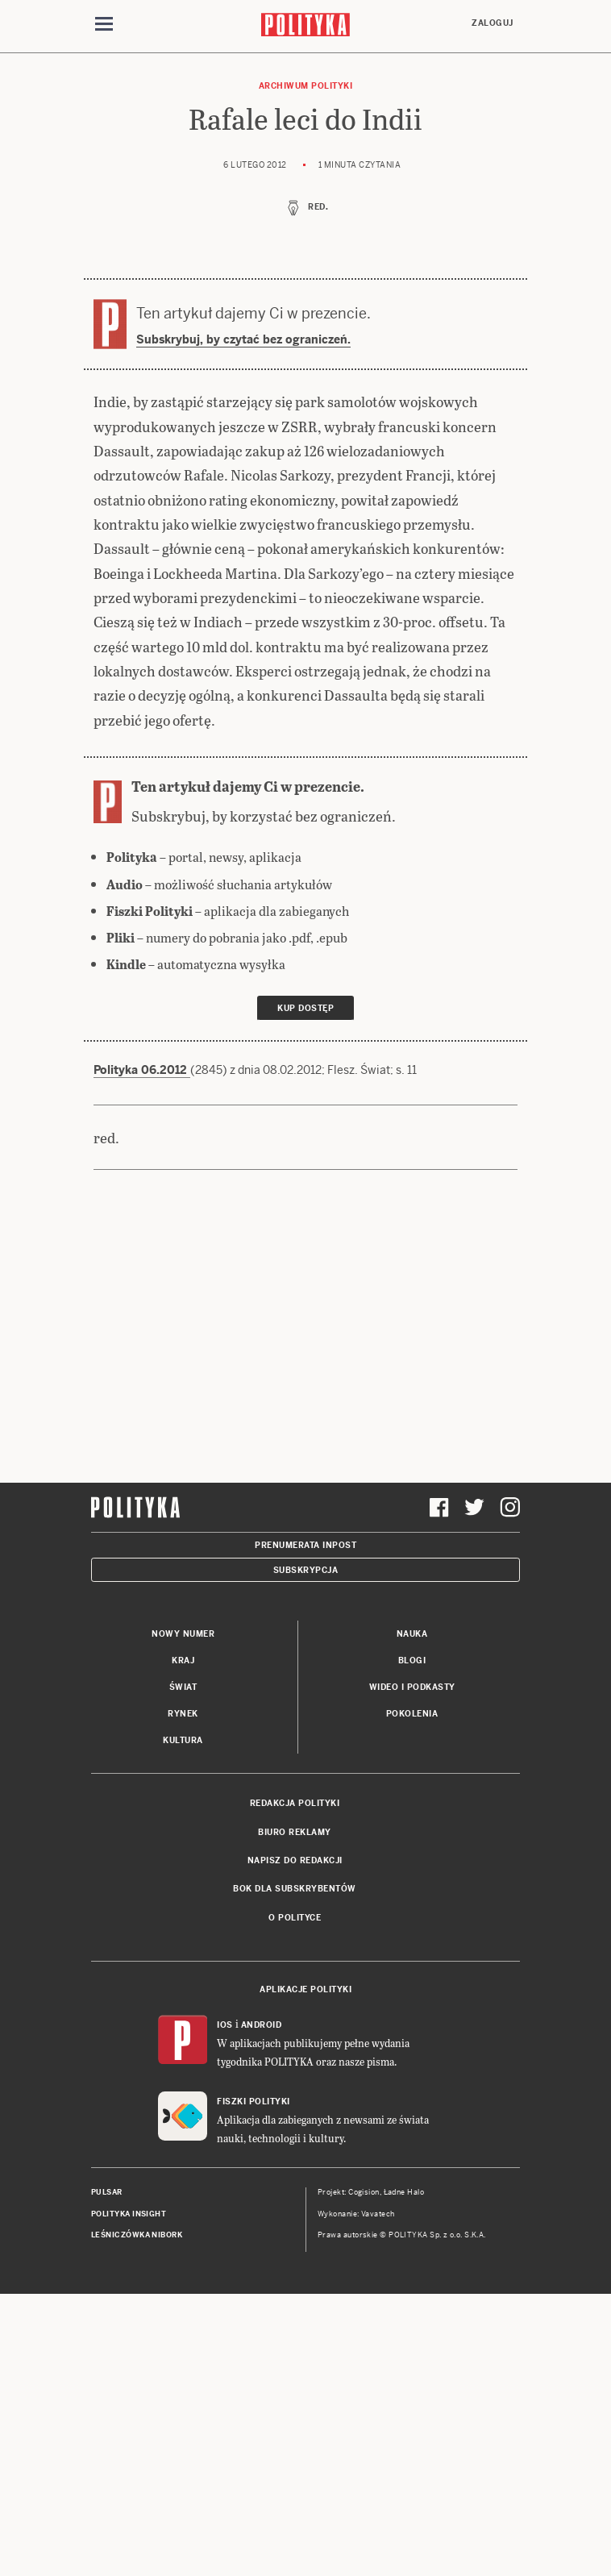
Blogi (412, 1660)
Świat (183, 1687)
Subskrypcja (306, 1570)
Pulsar (107, 2192)
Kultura (183, 1740)
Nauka (412, 1634)
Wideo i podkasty (412, 1687)
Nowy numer (183, 1634)
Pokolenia (412, 1713)
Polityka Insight (128, 2214)
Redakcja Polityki (295, 1803)
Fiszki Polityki (253, 2101)
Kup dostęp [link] (305, 1008)
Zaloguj (492, 23)
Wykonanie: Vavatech (356, 2214)
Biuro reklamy (294, 1832)
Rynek (183, 1713)
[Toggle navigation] (104, 26)
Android (261, 2025)
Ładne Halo (404, 2192)
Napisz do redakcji (295, 1860)
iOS (225, 2025)
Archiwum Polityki (306, 86)
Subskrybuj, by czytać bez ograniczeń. (243, 339)
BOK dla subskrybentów (294, 1888)
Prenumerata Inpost (305, 1545)
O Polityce (294, 1917)
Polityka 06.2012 (142, 1070)
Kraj (183, 1660)
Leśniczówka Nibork (136, 2235)
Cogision (364, 2192)
